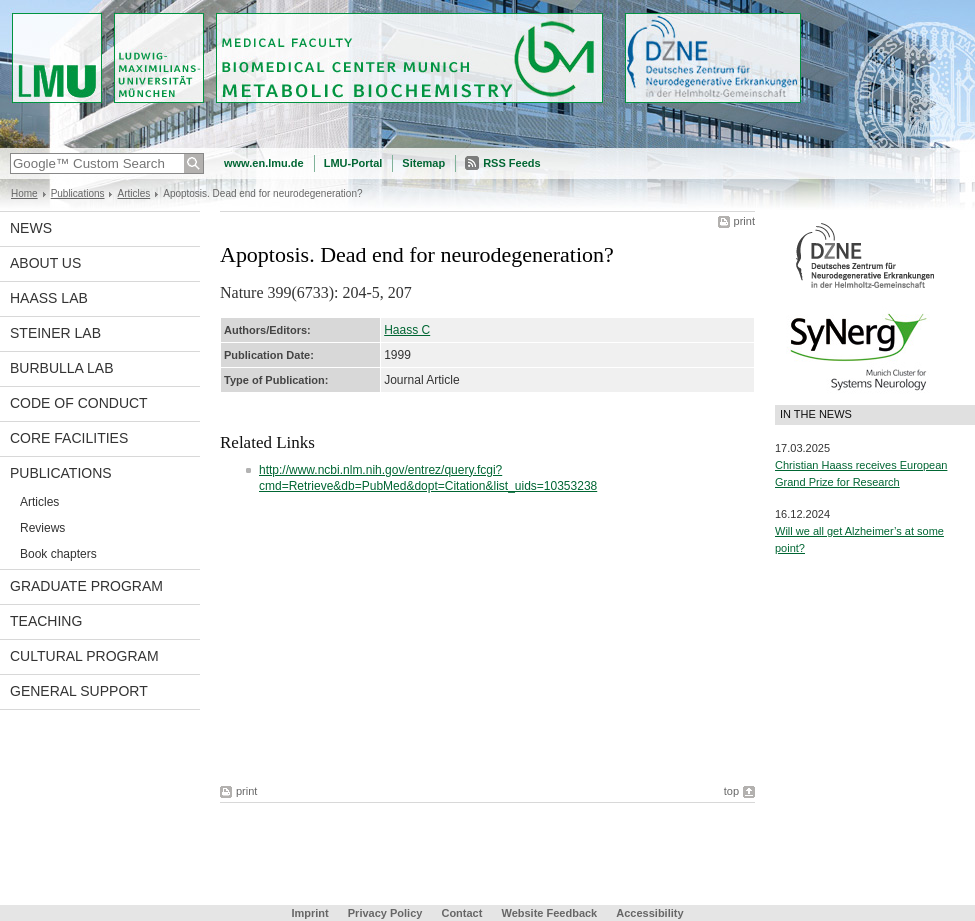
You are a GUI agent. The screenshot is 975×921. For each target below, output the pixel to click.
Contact (461, 913)
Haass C (407, 330)
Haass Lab (49, 298)
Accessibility (649, 913)
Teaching (46, 621)
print (744, 221)
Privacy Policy (385, 913)
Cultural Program (84, 656)
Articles (133, 193)
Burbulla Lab (62, 368)
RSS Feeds (511, 163)
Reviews (42, 528)
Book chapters (58, 554)
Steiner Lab (55, 333)
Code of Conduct (79, 403)
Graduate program (86, 586)
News (31, 228)
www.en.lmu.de (264, 163)
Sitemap (423, 163)
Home (24, 193)
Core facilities (69, 438)
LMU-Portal (353, 163)
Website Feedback (549, 913)
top (731, 791)
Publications (78, 193)
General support (79, 691)
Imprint (309, 913)
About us (45, 263)
